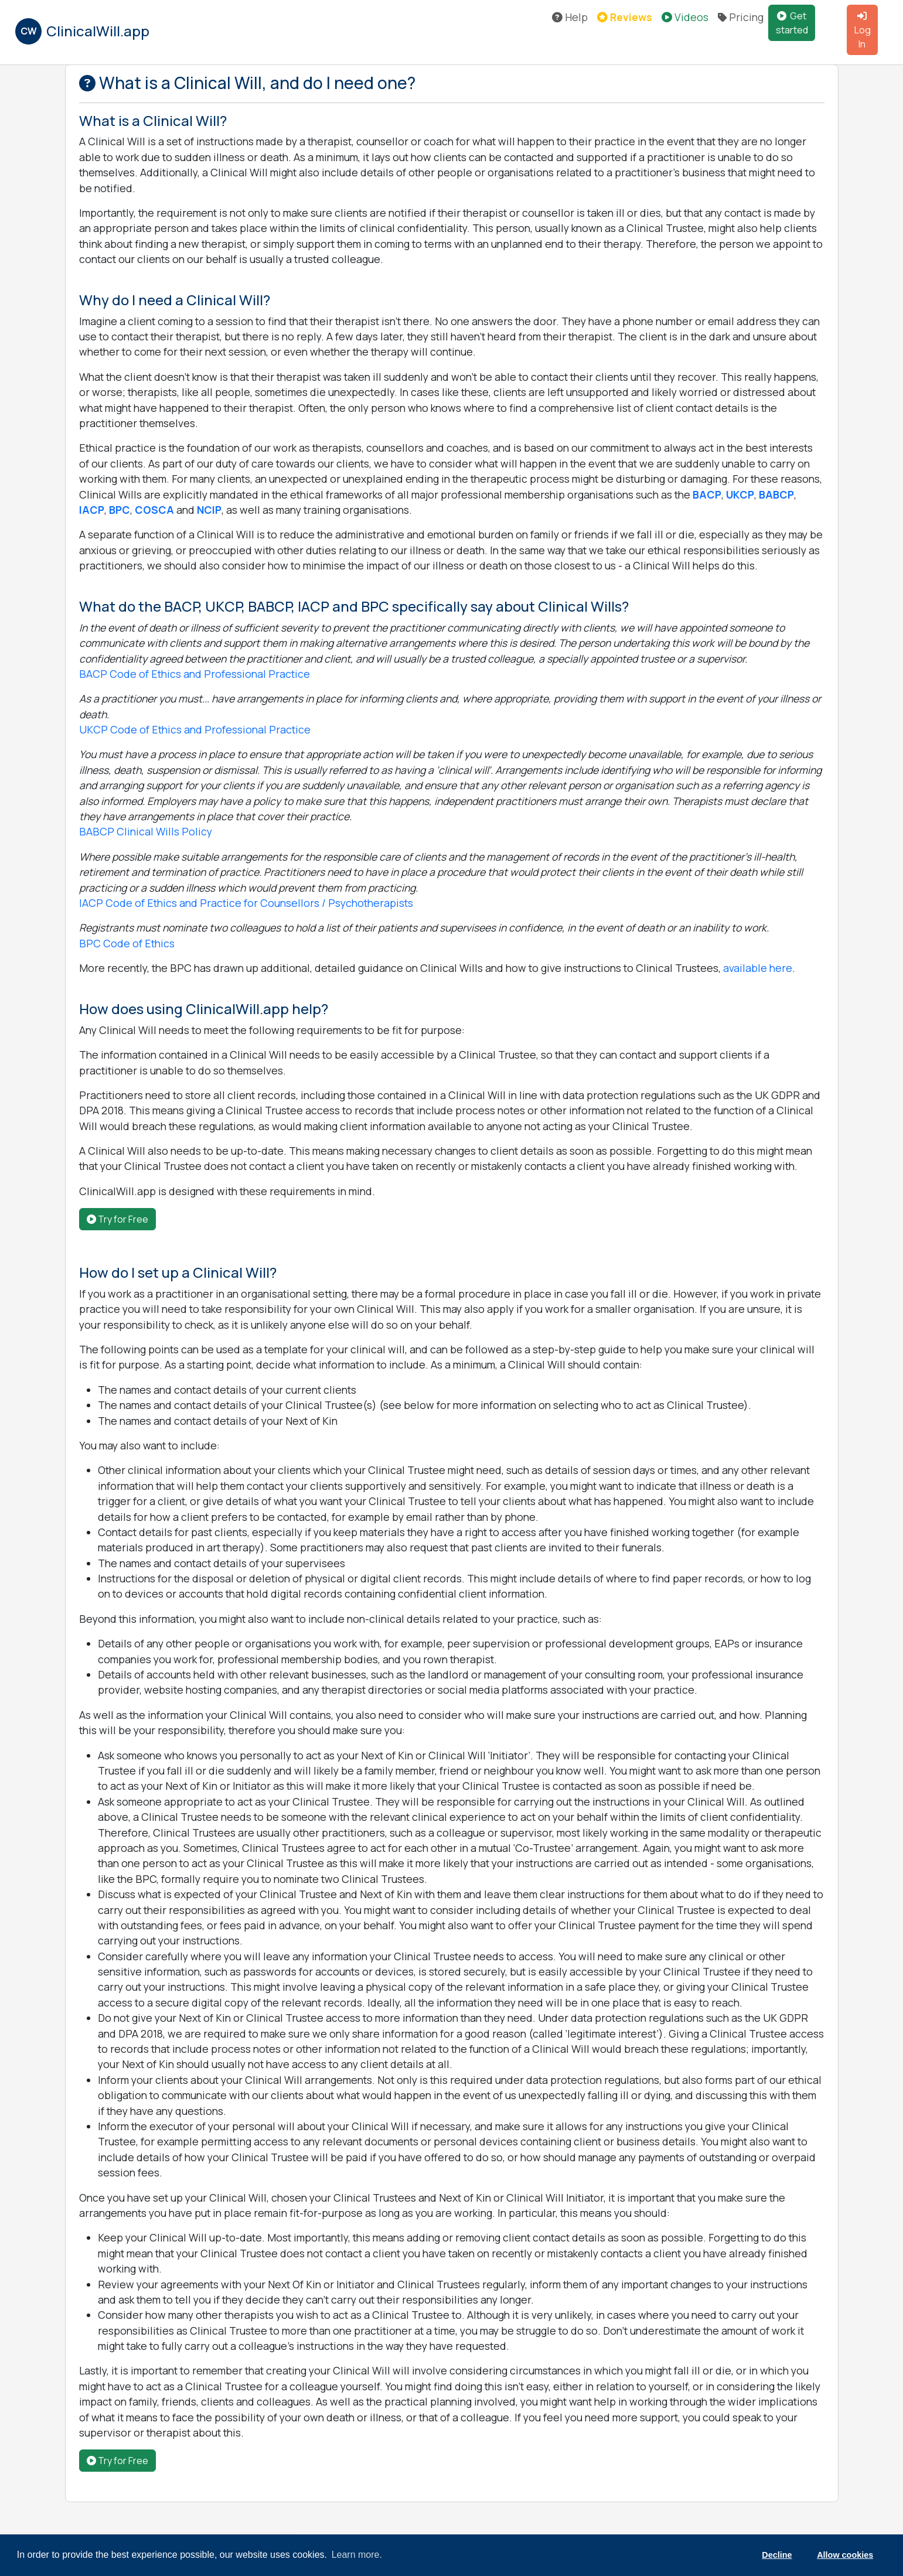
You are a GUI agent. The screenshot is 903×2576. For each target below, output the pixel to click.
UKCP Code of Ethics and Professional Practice (195, 729)
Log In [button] (862, 30)
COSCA (154, 510)
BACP (707, 494)
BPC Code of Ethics (127, 943)
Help (570, 17)
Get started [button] (792, 22)
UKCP (740, 494)
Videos (685, 17)
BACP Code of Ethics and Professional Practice (194, 674)
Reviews (624, 17)
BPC (119, 510)
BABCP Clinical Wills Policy (145, 831)
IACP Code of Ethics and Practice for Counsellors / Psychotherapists (246, 903)
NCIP (209, 510)
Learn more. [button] (357, 2555)
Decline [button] (777, 2555)
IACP (91, 510)
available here (757, 968)
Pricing (741, 17)
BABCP (776, 494)
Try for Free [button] (117, 1219)
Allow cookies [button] (845, 2555)
